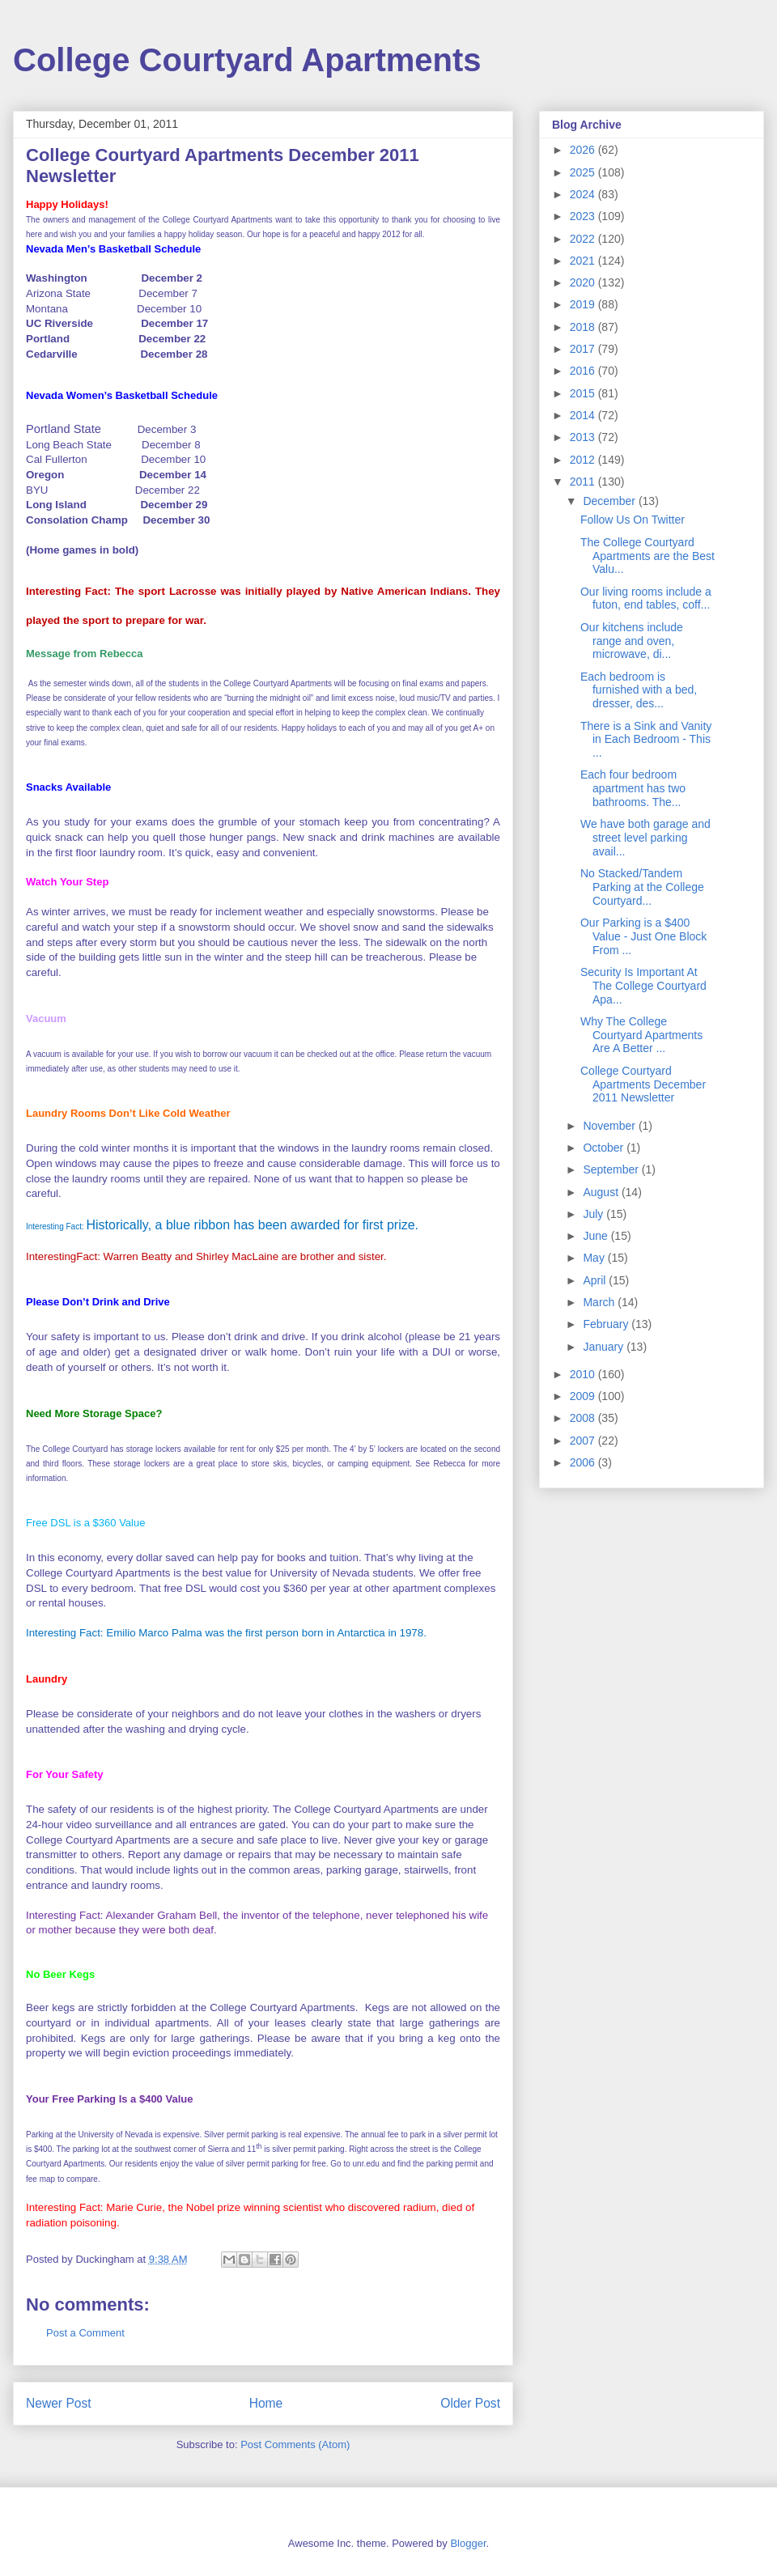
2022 (584, 238)
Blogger (468, 2543)
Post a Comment (85, 2333)
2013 (584, 437)
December (610, 500)
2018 (584, 326)
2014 (584, 415)
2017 (584, 348)
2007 (584, 1440)
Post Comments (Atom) (295, 2444)
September (612, 1169)
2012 (584, 459)
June (596, 1235)
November (610, 1125)
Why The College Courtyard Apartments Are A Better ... (641, 1035)
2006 (584, 1462)
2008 (584, 1417)
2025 (584, 172)
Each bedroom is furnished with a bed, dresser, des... (638, 690)
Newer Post (58, 2403)
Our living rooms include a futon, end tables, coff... (645, 598)
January (604, 1346)
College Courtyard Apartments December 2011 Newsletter (643, 1084)
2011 (584, 481)
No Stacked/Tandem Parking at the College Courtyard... (642, 887)
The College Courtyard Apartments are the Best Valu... (647, 556)
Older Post (470, 2403)
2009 (584, 1396)
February (607, 1324)
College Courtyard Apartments (247, 60)
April (596, 1280)
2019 (584, 304)
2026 (584, 149)
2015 (584, 393)
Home (266, 2403)
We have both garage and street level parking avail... (645, 837)
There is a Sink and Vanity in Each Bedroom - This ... (645, 739)
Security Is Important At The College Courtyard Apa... (643, 985)
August (602, 1192)
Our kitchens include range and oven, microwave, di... (631, 641)
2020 (584, 282)
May (595, 1257)
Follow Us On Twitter (632, 519)
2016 (584, 370)
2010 (584, 1374)
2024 (584, 194)
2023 (584, 216)
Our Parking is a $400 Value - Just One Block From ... (643, 936)
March (600, 1302)
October (604, 1147)
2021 (584, 260)
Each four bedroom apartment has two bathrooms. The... (633, 788)
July (594, 1213)
